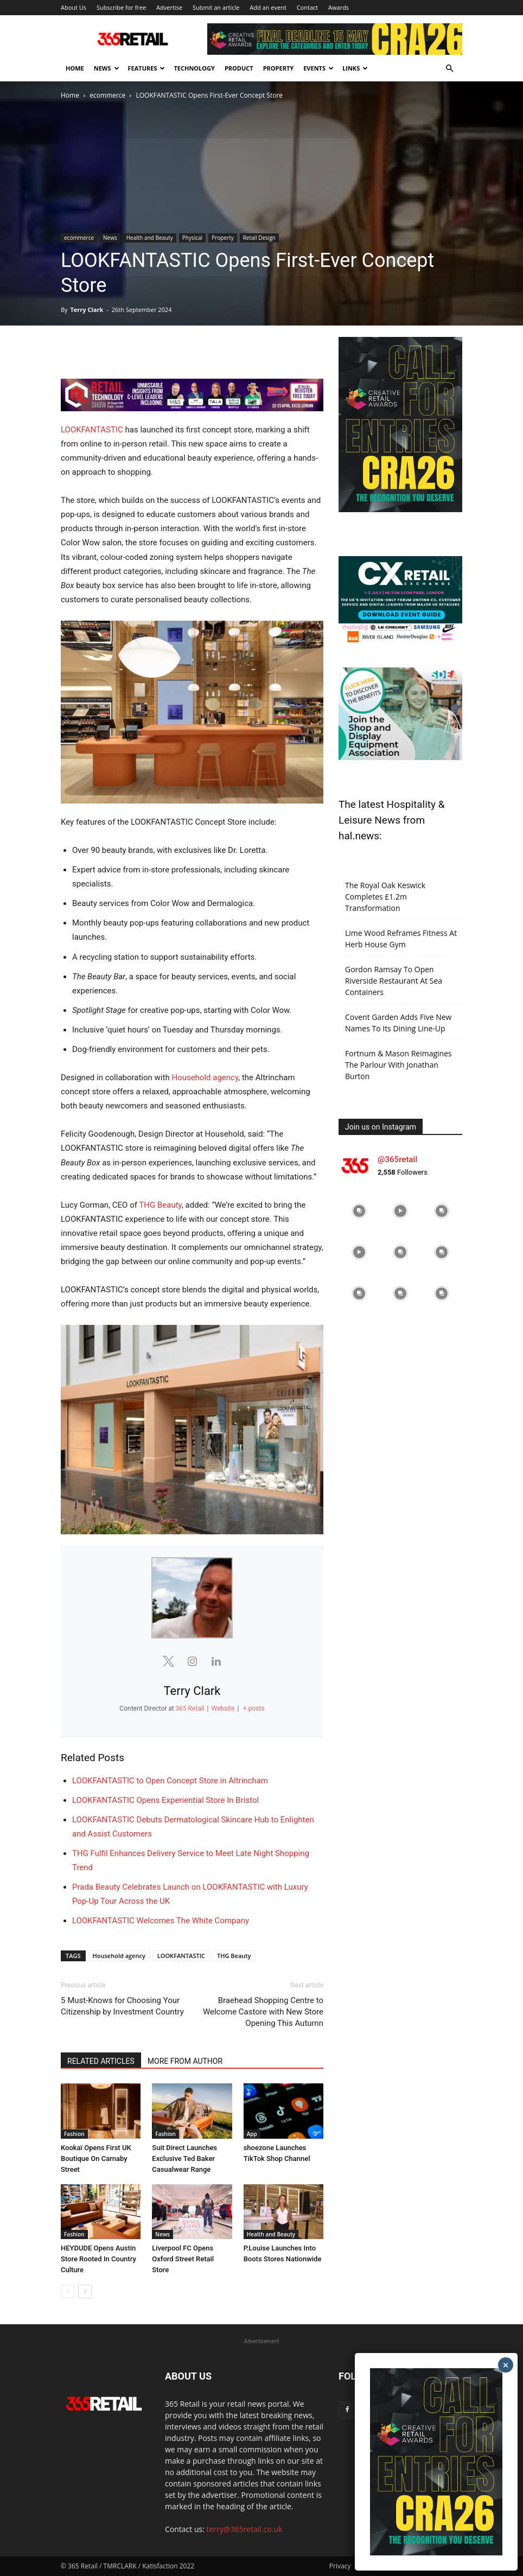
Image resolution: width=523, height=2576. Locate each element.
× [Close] (506, 2364)
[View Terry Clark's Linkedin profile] (216, 1661)
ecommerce (107, 95)
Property (278, 68)
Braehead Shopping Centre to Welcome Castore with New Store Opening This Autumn (263, 2011)
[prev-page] (67, 2291)
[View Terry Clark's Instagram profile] (192, 1661)
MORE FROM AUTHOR (185, 2061)
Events (318, 68)
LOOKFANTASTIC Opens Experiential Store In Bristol (165, 1800)
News (106, 68)
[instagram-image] (359, 1211)
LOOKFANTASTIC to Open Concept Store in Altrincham (170, 1781)
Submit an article (216, 7)
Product (239, 68)
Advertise (169, 7)
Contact (307, 7)
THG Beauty (160, 1205)
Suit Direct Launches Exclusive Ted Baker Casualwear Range (184, 2158)
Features (146, 68)
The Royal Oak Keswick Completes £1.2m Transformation (385, 896)
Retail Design (259, 237)
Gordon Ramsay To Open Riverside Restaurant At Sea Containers (393, 980)
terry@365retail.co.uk (245, 2529)
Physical (192, 237)
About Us (73, 7)
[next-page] (85, 2291)
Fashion (74, 2134)
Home (75, 68)
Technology (194, 68)
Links (355, 68)
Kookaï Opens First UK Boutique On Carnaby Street (96, 2158)
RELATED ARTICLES (101, 2061)
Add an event (268, 7)
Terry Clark (86, 309)
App (252, 2134)
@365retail (397, 1159)
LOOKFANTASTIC (92, 430)
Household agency (204, 1077)
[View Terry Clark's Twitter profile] (168, 1661)
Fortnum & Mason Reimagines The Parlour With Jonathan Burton (398, 1064)
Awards (338, 7)
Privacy (340, 2566)
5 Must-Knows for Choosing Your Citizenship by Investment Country (122, 2006)
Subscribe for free (121, 7)
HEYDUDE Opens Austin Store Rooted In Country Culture (98, 2259)
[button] (449, 68)
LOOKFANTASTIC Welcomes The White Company (160, 1920)
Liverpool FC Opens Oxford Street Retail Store (183, 2259)
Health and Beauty (149, 237)
